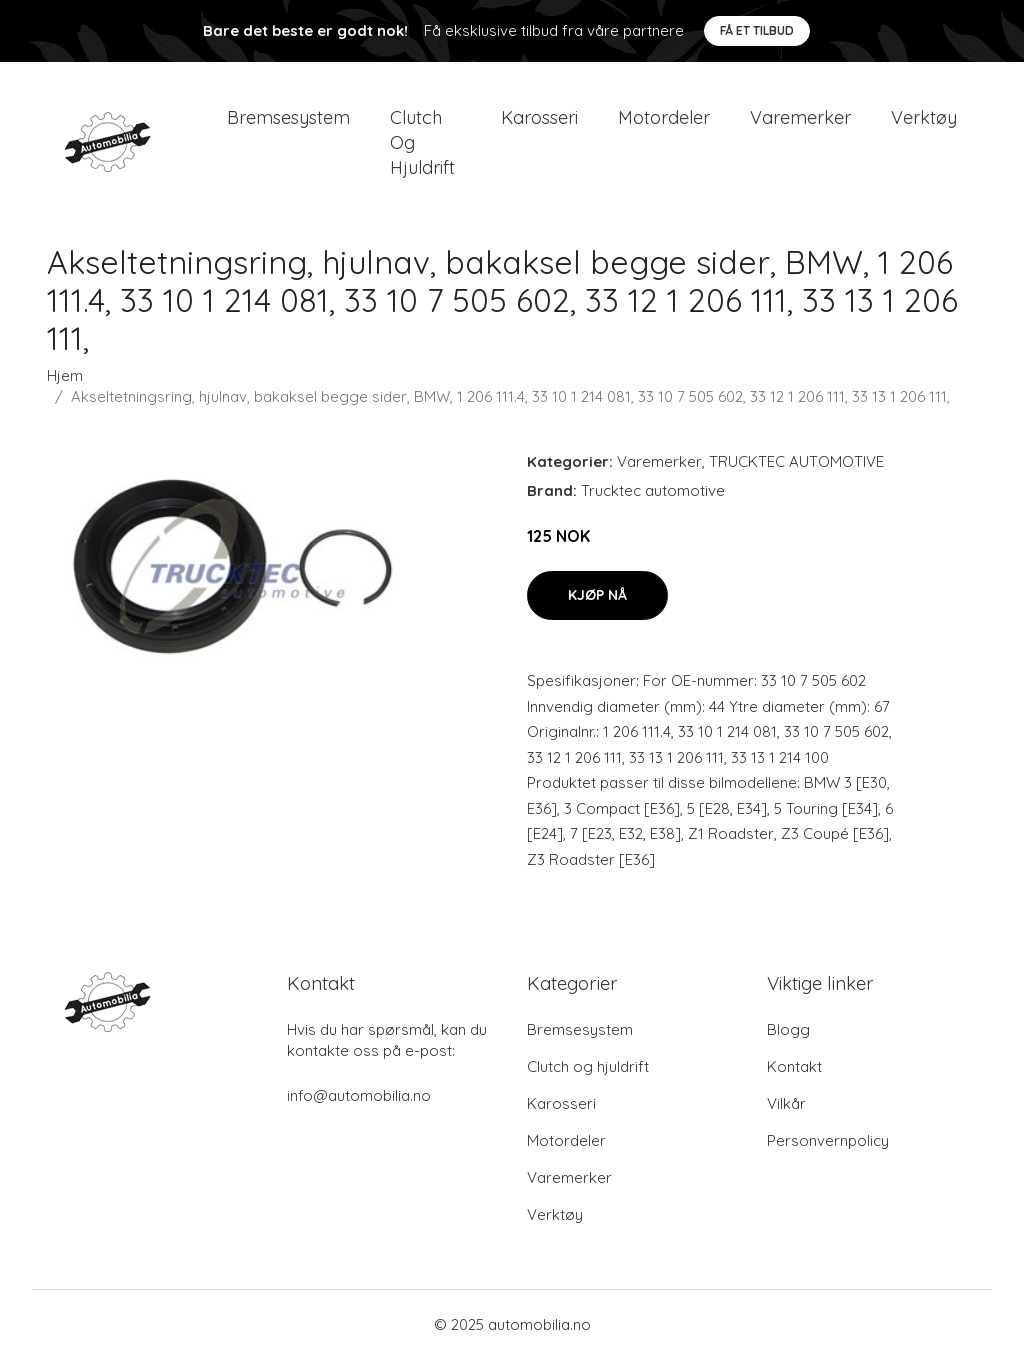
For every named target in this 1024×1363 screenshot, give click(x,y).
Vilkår (786, 1107)
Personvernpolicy (828, 1144)
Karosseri (539, 119)
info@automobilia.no (359, 1099)
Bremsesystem (288, 119)
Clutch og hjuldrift (422, 144)
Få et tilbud (757, 30)
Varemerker (800, 119)
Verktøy (924, 119)
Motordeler (664, 119)
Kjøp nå (597, 600)
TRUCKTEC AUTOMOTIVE (796, 466)
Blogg (788, 1033)
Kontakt (794, 1070)
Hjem (65, 380)
